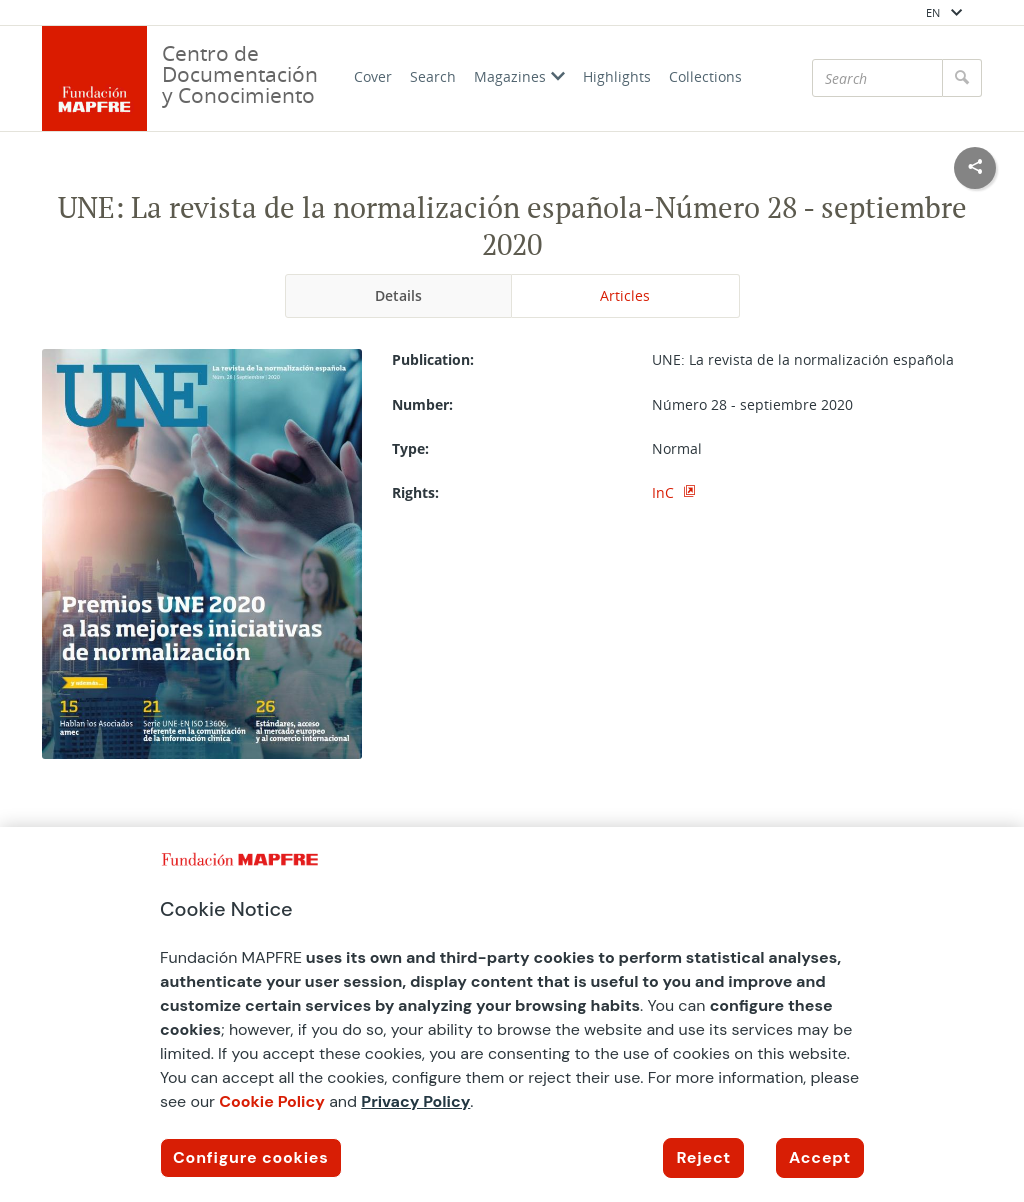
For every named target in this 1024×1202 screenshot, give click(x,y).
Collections (705, 76)
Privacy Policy (415, 1101)
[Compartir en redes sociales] (975, 168)
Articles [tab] (625, 295)
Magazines (519, 76)
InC (665, 492)
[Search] (877, 78)
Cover (373, 76)
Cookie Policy (272, 1101)
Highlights (617, 76)
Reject (703, 1157)
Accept (820, 1157)
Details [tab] (398, 295)
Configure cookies (251, 1157)
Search (433, 76)
